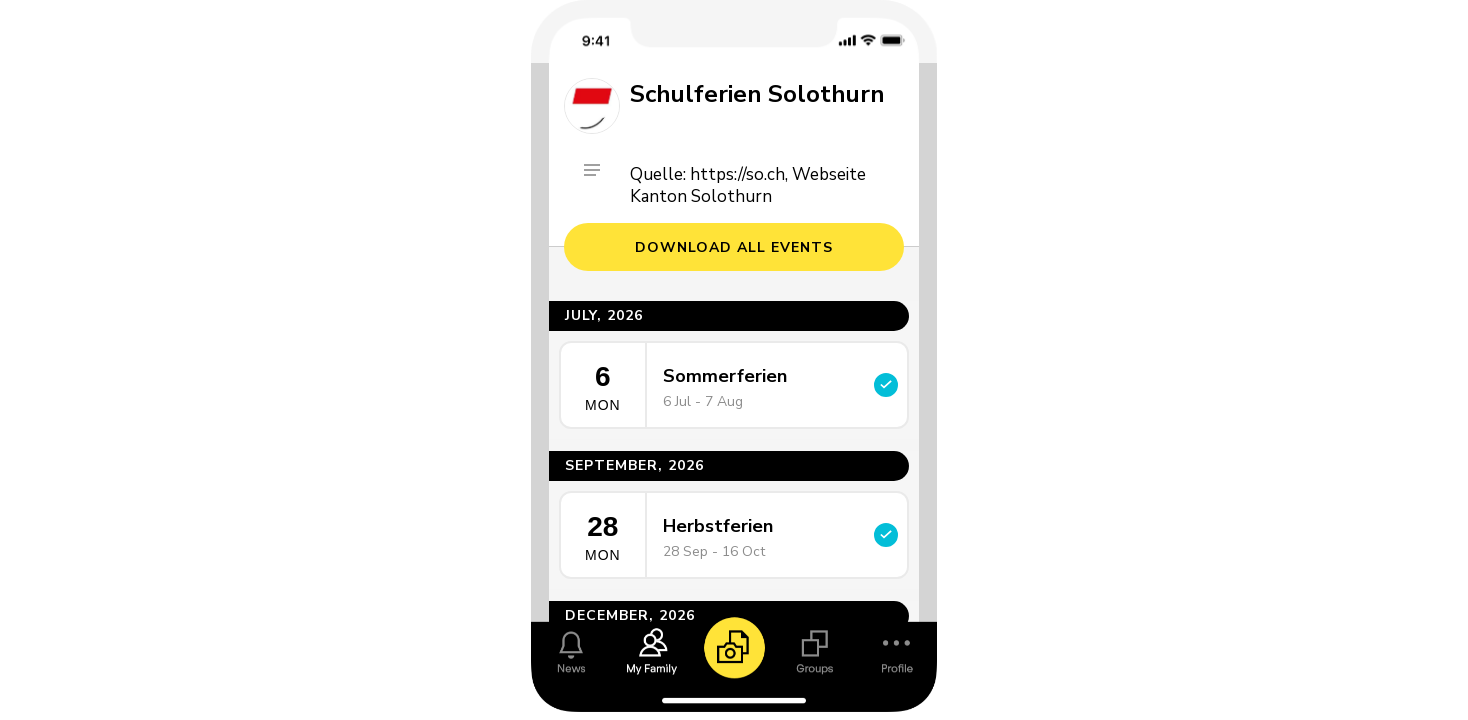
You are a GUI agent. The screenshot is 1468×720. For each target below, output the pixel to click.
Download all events (734, 247)
